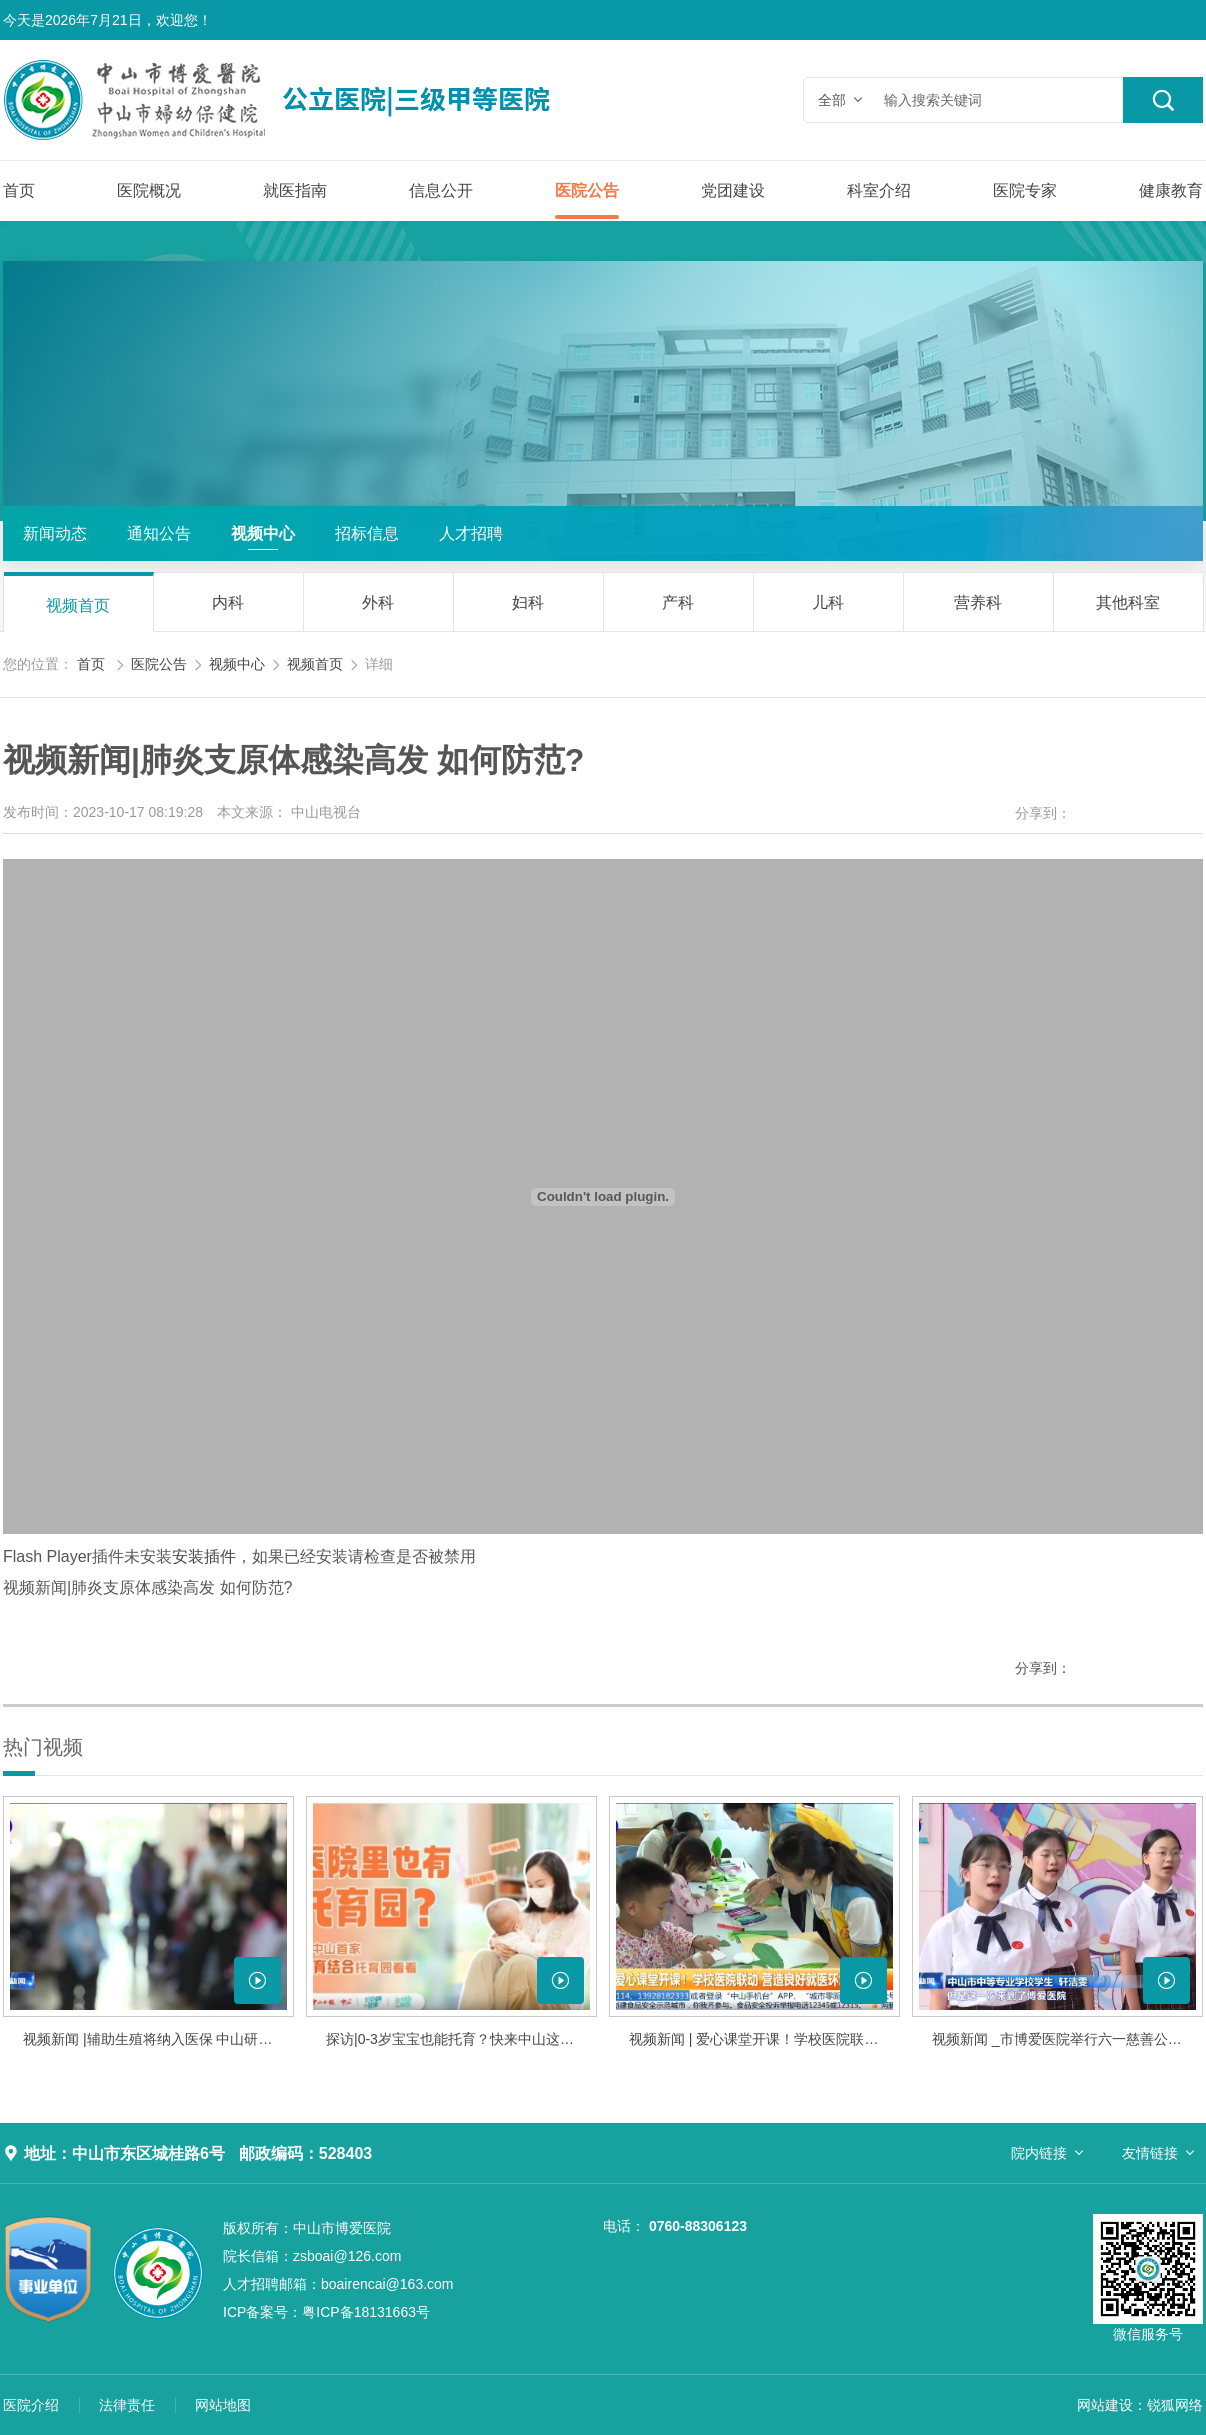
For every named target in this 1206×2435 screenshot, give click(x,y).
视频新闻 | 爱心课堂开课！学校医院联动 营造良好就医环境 (764, 2039)
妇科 (528, 602)
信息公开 (441, 190)
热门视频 (43, 1747)
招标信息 (367, 533)
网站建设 (1105, 2405)
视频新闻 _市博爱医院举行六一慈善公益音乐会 (1067, 2039)
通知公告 (159, 533)
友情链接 (1150, 2153)
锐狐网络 (1175, 2405)
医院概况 (149, 190)
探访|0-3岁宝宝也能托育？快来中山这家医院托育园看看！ (461, 2039)
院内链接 (1039, 2153)
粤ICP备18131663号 (326, 2312)
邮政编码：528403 (305, 2153)
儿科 (828, 602)
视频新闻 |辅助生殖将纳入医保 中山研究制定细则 (158, 2039)
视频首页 (78, 605)
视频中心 (263, 533)
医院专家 (1025, 190)
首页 (19, 190)
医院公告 (587, 190)
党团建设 (733, 190)
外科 (378, 602)
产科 (678, 602)
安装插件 (204, 1556)
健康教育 (1171, 190)
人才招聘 (471, 533)
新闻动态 (55, 533)
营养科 (978, 602)
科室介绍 (879, 190)
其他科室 (1128, 602)
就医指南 (295, 190)
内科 (228, 602)
